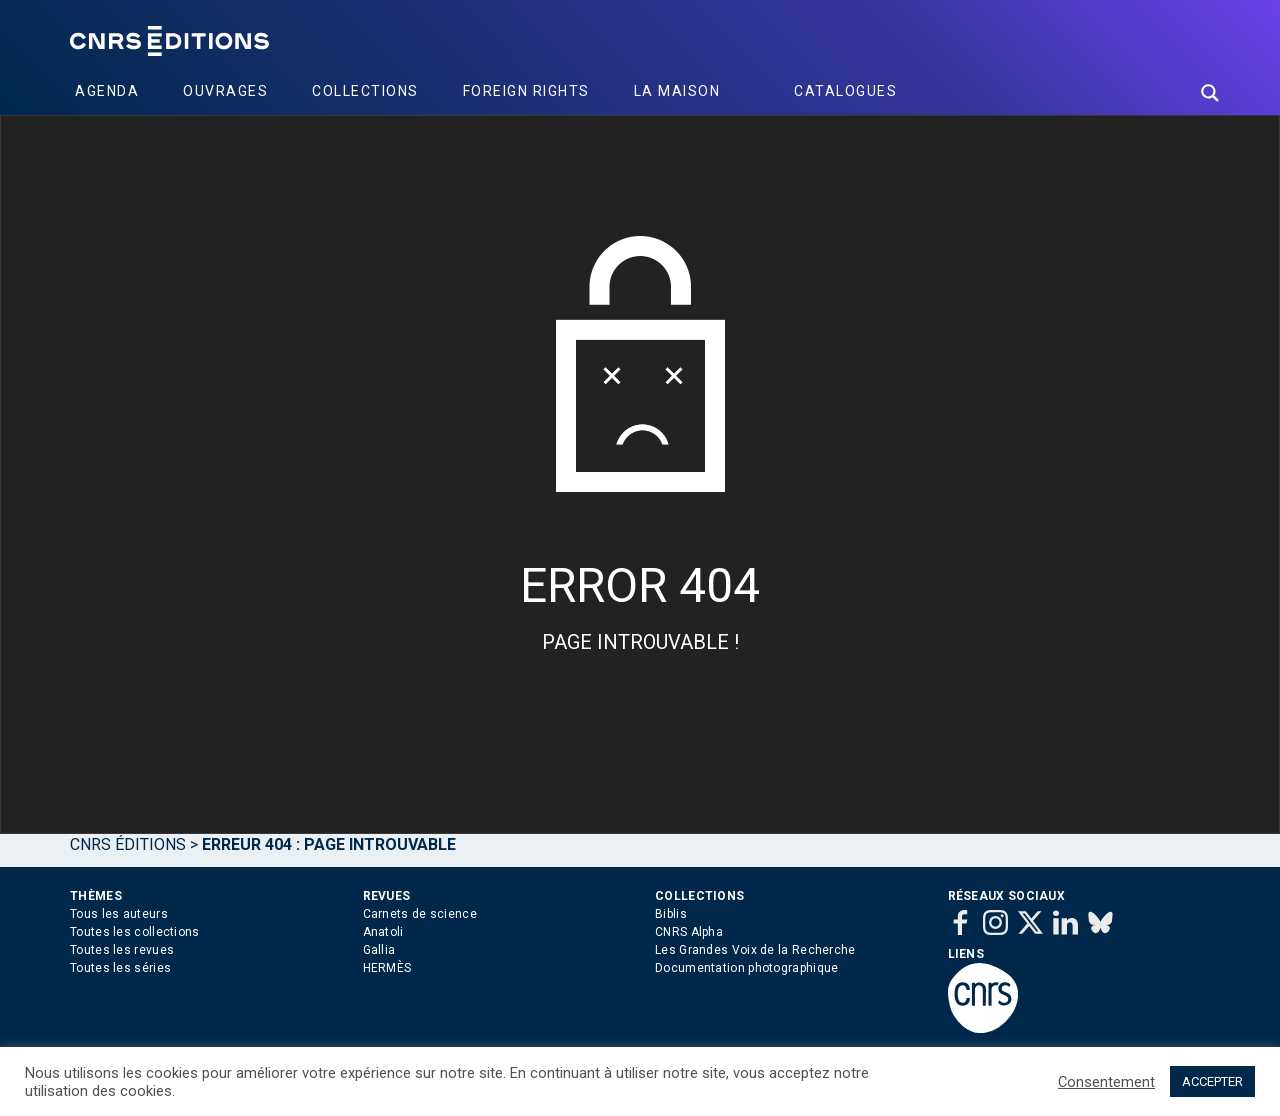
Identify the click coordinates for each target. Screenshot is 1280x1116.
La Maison (677, 91)
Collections (365, 91)
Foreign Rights (526, 91)
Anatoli (383, 932)
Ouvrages (225, 91)
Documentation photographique (746, 968)
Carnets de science (420, 914)
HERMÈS (387, 968)
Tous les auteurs (119, 914)
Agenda (107, 91)
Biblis (671, 914)
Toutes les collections (135, 932)
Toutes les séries (120, 968)
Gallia (379, 950)
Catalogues (845, 91)
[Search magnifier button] (1210, 93)
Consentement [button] (1106, 1082)
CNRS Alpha (689, 932)
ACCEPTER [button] (1212, 1081)
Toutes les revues (122, 950)
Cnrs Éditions (128, 844)
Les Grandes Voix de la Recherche (755, 950)
